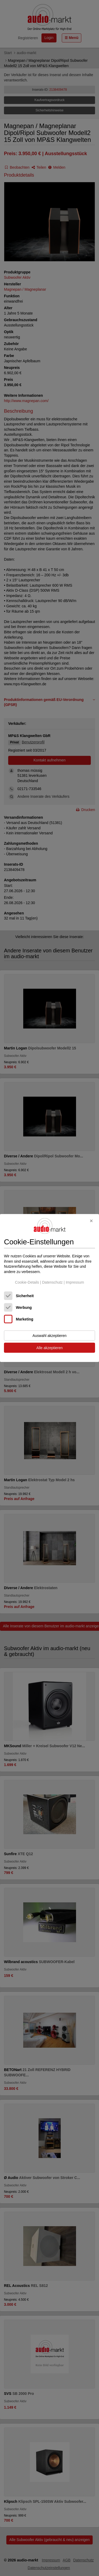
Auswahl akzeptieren (49, 1335)
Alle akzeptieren (49, 1348)
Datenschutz (52, 1282)
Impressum (75, 1282)
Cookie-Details (27, 1282)
